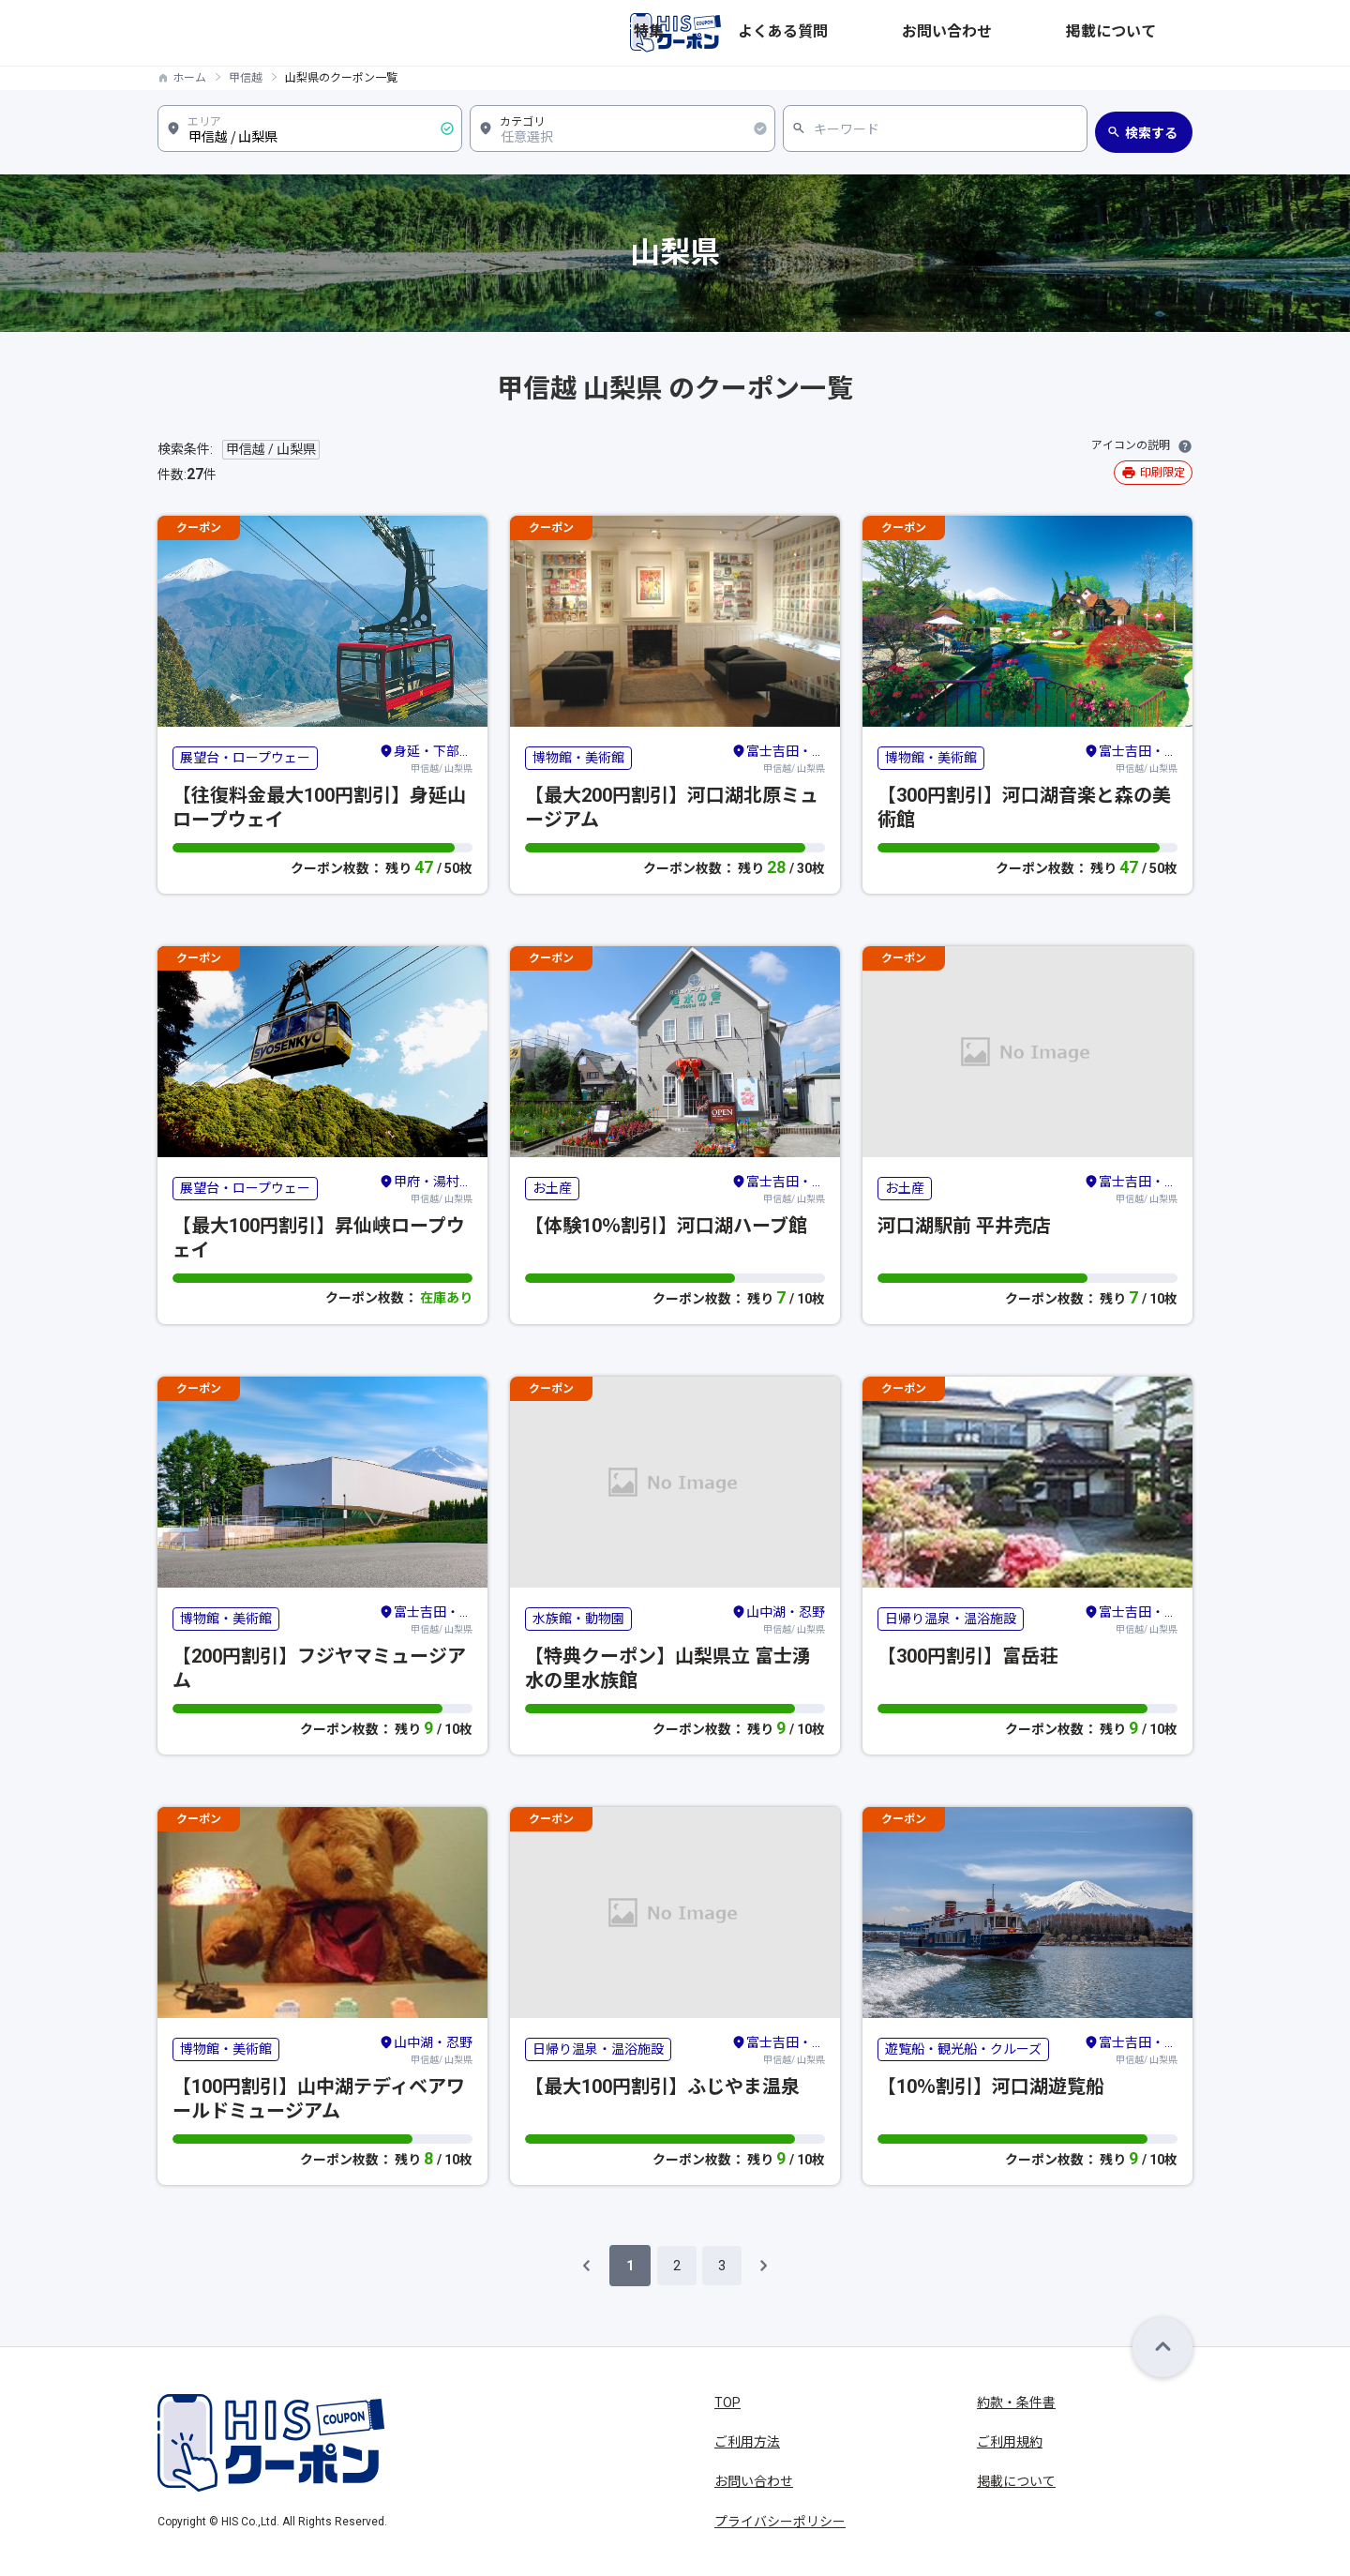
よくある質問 (950, 32)
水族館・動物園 (578, 1618)
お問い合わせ (1051, 32)
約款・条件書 (1016, 2402)
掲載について (1153, 32)
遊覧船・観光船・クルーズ (963, 2048)
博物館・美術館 (578, 757)
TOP (727, 2402)
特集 (875, 32)
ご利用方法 (747, 2441)
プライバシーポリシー (780, 2521)
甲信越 (245, 77)
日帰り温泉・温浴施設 (950, 1618)
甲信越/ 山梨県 (425, 758)
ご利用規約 (1009, 2441)
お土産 (552, 1188)
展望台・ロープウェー (245, 757)
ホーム (189, 77)
